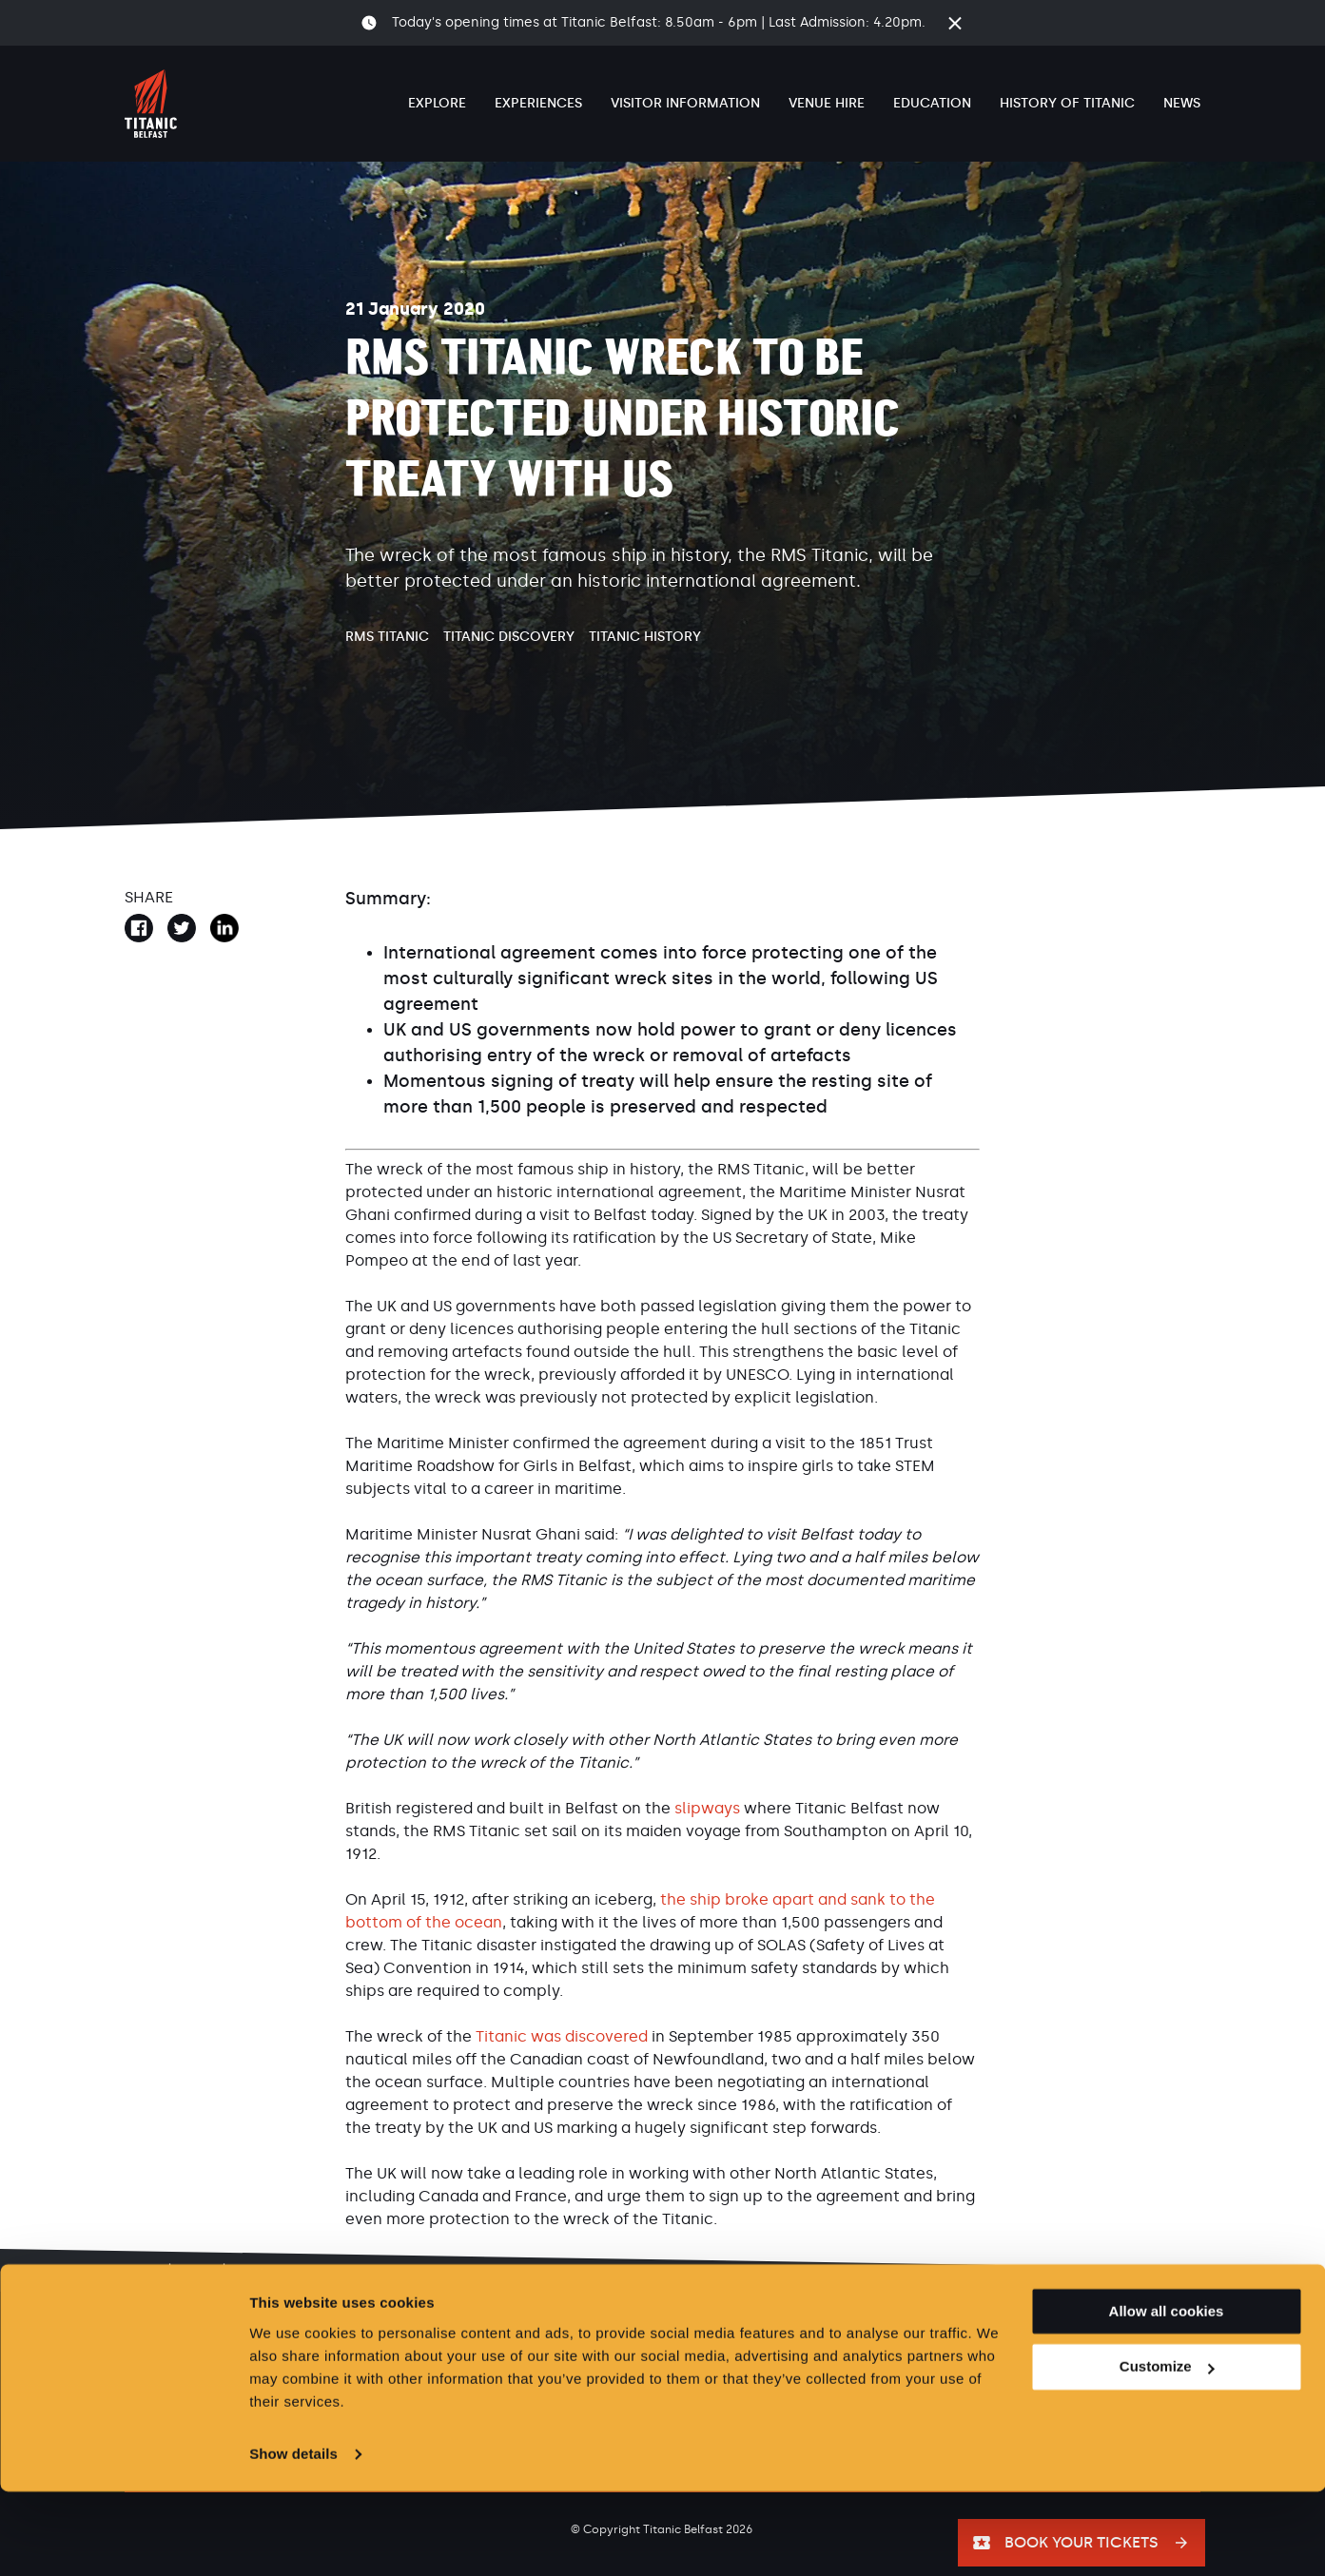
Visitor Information (685, 103)
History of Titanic (1067, 103)
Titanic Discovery (509, 637)
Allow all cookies (1166, 2396)
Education (932, 103)
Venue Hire (827, 103)
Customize (1167, 2452)
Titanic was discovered (562, 2036)
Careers (316, 2342)
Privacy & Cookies (485, 2342)
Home (141, 2270)
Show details (293, 2538)
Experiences (538, 103)
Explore (437, 103)
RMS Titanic (387, 637)
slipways (707, 1808)
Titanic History (645, 637)
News (1181, 103)
